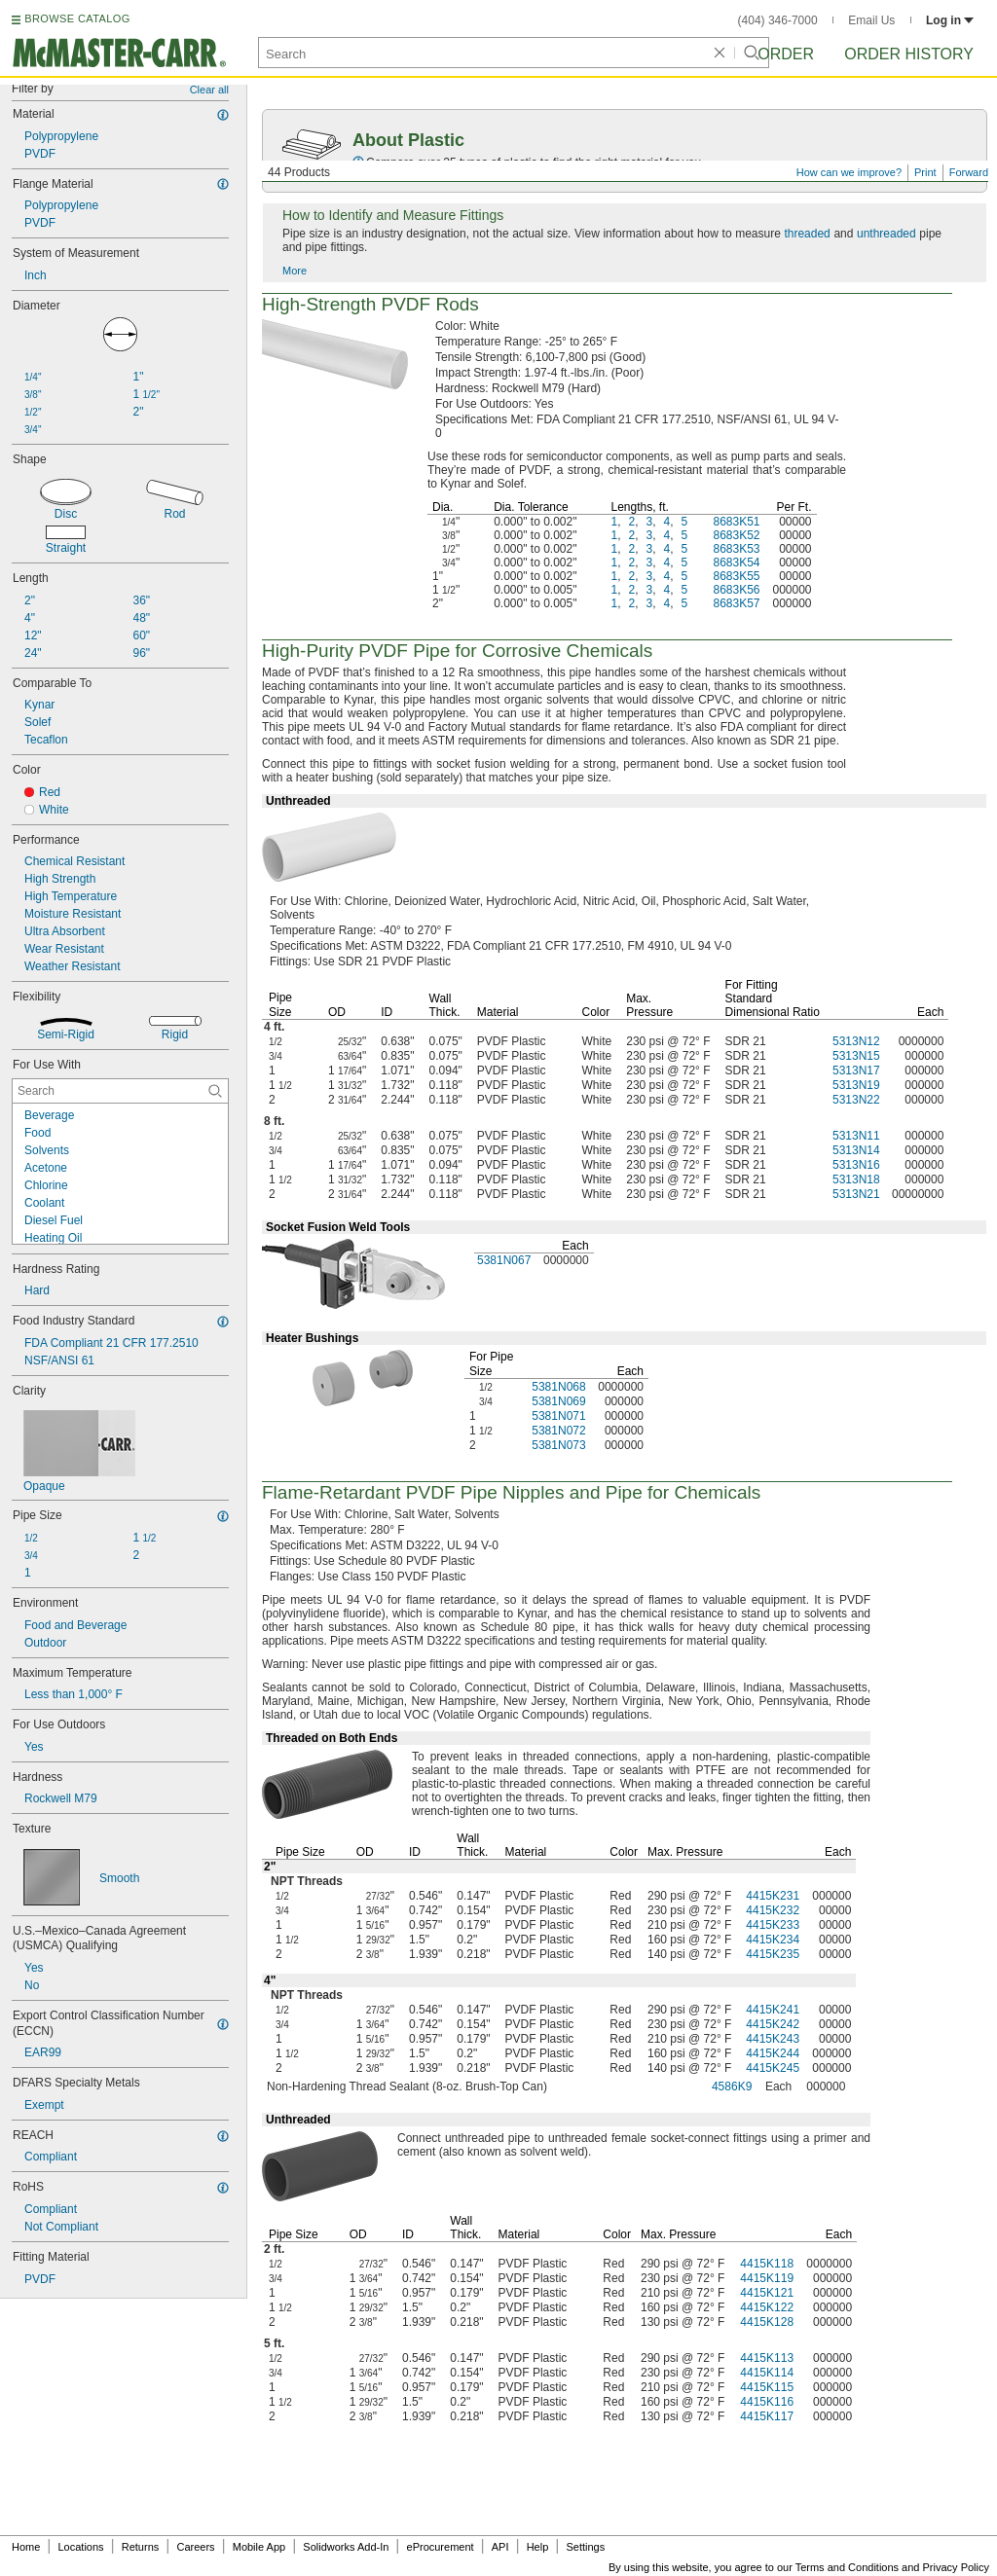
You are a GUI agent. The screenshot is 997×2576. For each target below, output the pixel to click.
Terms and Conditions (847, 2567)
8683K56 (736, 590)
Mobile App (259, 2547)
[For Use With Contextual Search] (120, 1091)
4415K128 (767, 2322)
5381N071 (558, 1416)
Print (925, 172)
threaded (807, 233)
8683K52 (736, 535)
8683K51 (736, 521)
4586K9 (732, 2086)
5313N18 (856, 1179)
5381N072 (558, 1430)
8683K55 (736, 576)
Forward (968, 172)
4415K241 (772, 2009)
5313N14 (856, 1150)
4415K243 (772, 2039)
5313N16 (856, 1165)
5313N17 (856, 1070)
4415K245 (772, 2068)
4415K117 (767, 2416)
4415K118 (767, 2263)
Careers (195, 2547)
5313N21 (856, 1194)
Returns (141, 2547)
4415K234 (772, 1939)
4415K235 (772, 1954)
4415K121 (767, 2293)
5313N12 (856, 1041)
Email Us (871, 20)
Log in (950, 20)
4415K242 (772, 2024)
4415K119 (767, 2278)
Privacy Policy (956, 2567)
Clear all (209, 89)
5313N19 (856, 1085)
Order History (909, 54)
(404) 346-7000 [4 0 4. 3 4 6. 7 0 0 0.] (778, 20)
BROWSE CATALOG (76, 18)
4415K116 (767, 2402)
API (500, 2547)
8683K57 (736, 603)
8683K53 (736, 549)
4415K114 (767, 2372)
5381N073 (558, 1445)
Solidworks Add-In (345, 2547)
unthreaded (886, 233)
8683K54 (736, 562)
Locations (81, 2547)
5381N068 (558, 1387)
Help (538, 2547)
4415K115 (767, 2387)
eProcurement (440, 2547)
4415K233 (772, 1925)
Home (26, 2547)
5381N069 (558, 1401)
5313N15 (856, 1056)
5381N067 (504, 1260)
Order (785, 54)
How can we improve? (849, 172)
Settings (585, 2547)
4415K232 (772, 1910)
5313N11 (856, 1136)
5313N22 (856, 1100)
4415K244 (772, 2053)
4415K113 (767, 2358)
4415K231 (772, 1896)
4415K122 (767, 2307)
